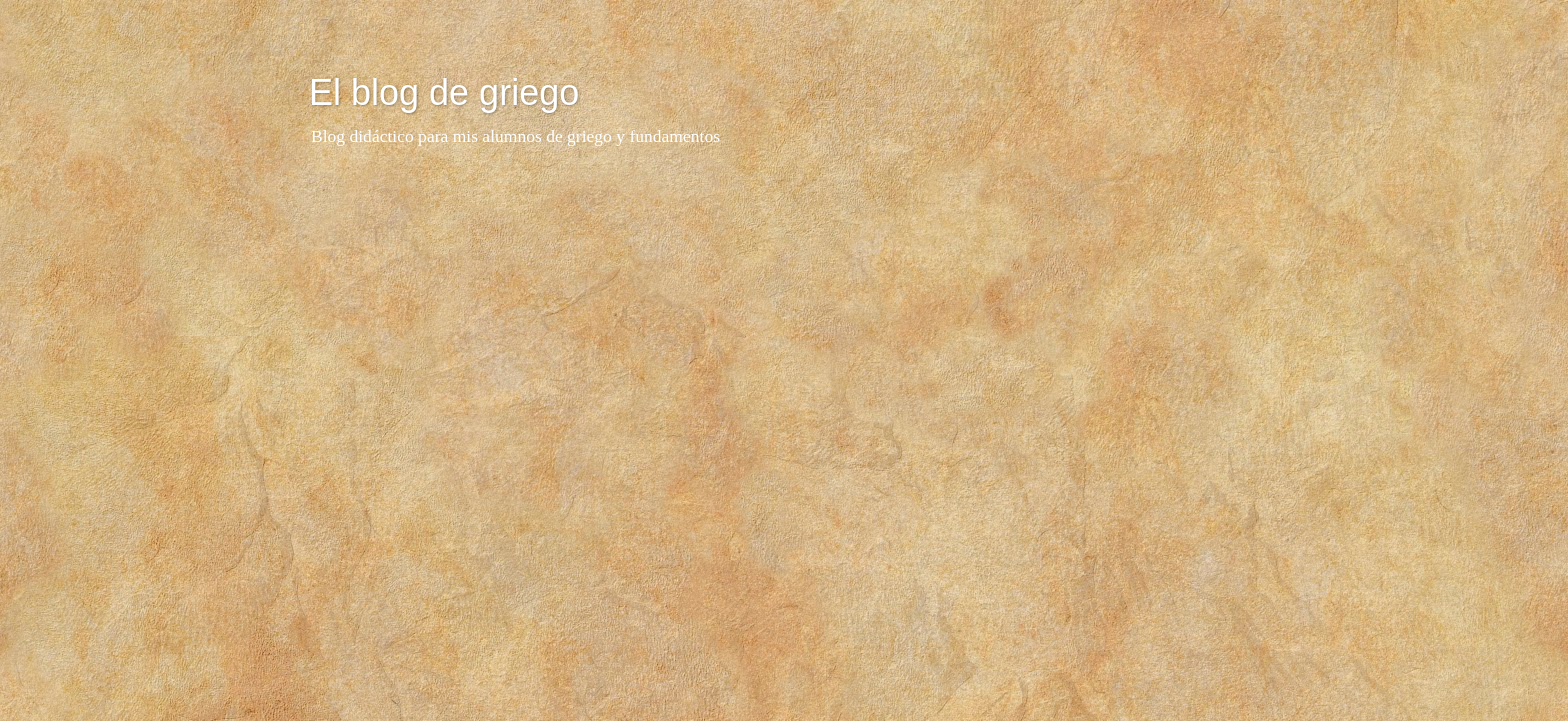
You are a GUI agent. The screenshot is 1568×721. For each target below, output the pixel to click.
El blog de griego (444, 92)
